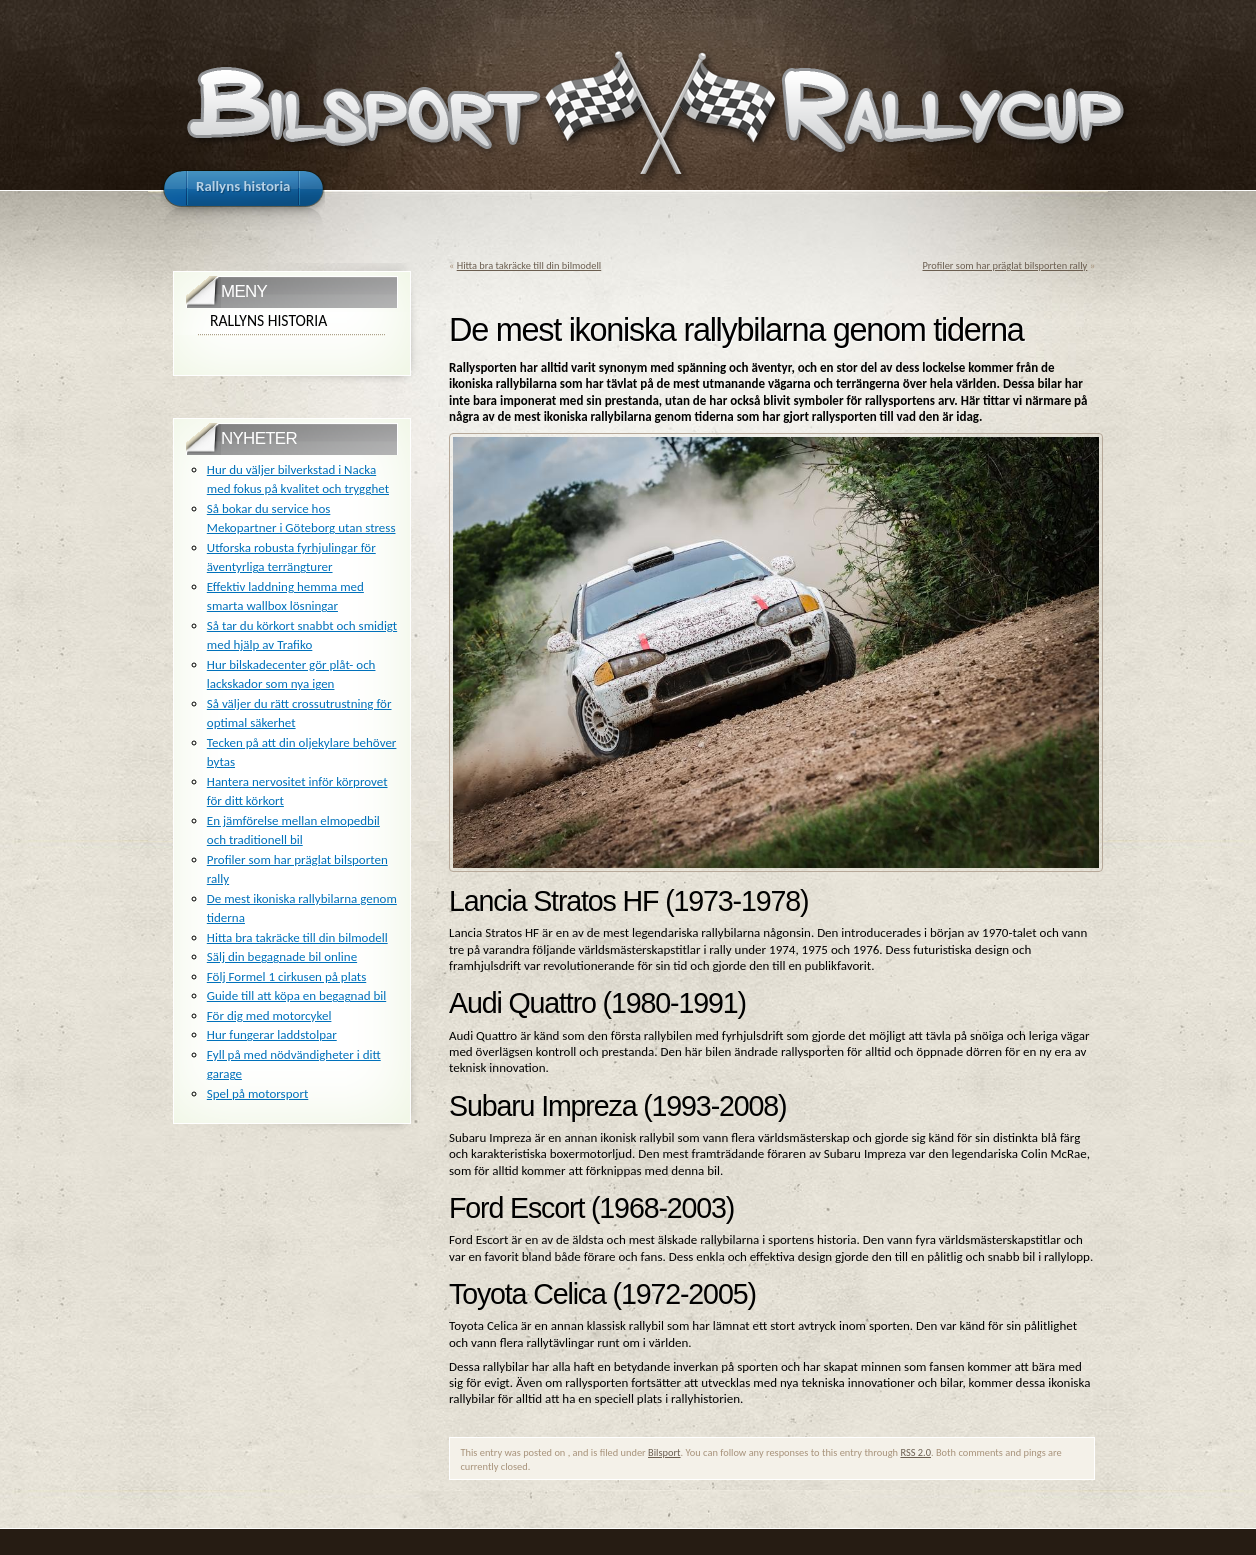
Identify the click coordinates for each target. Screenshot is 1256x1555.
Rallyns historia (268, 320)
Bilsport (664, 1452)
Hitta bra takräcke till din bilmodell (529, 265)
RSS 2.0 (915, 1452)
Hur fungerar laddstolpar (272, 1034)
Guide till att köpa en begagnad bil (296, 995)
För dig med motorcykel (269, 1015)
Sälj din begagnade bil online (282, 956)
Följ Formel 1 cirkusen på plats (286, 976)
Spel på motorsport (257, 1093)
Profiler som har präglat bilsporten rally (1005, 265)
